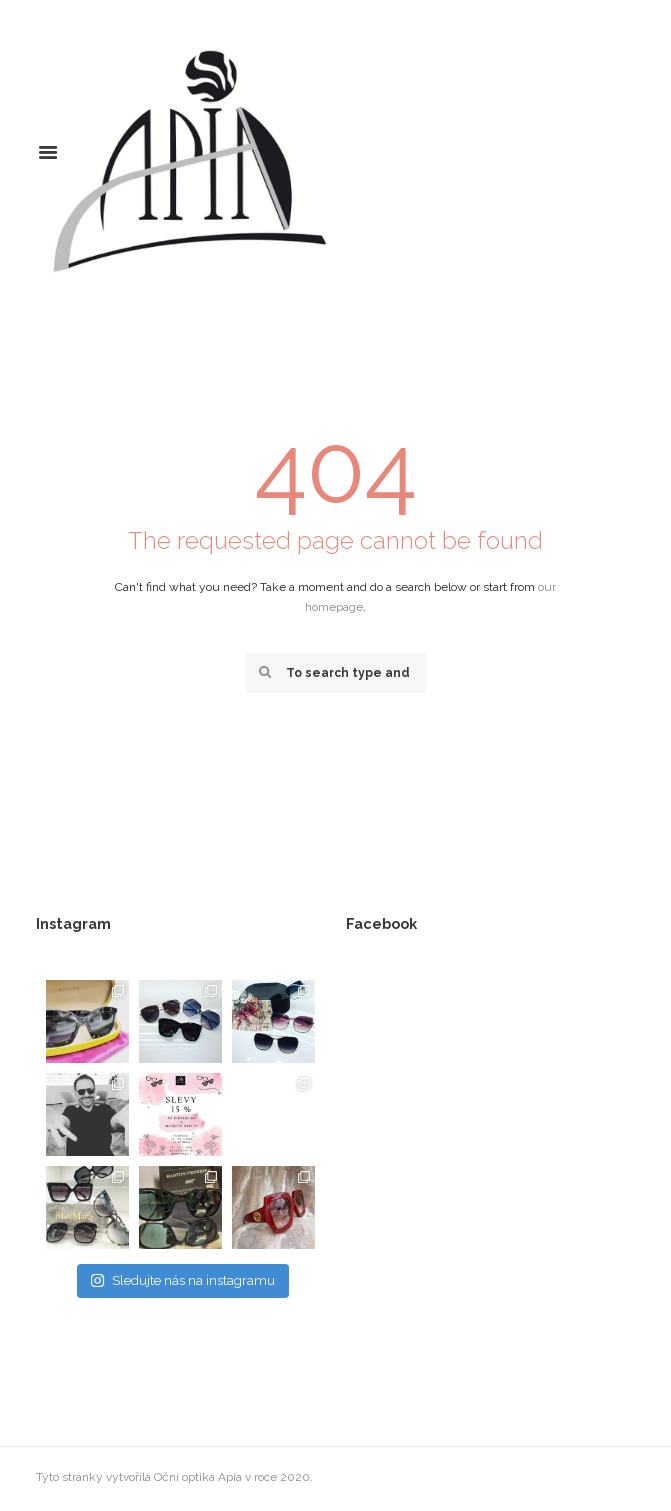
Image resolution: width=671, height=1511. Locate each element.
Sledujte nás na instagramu (182, 1280)
